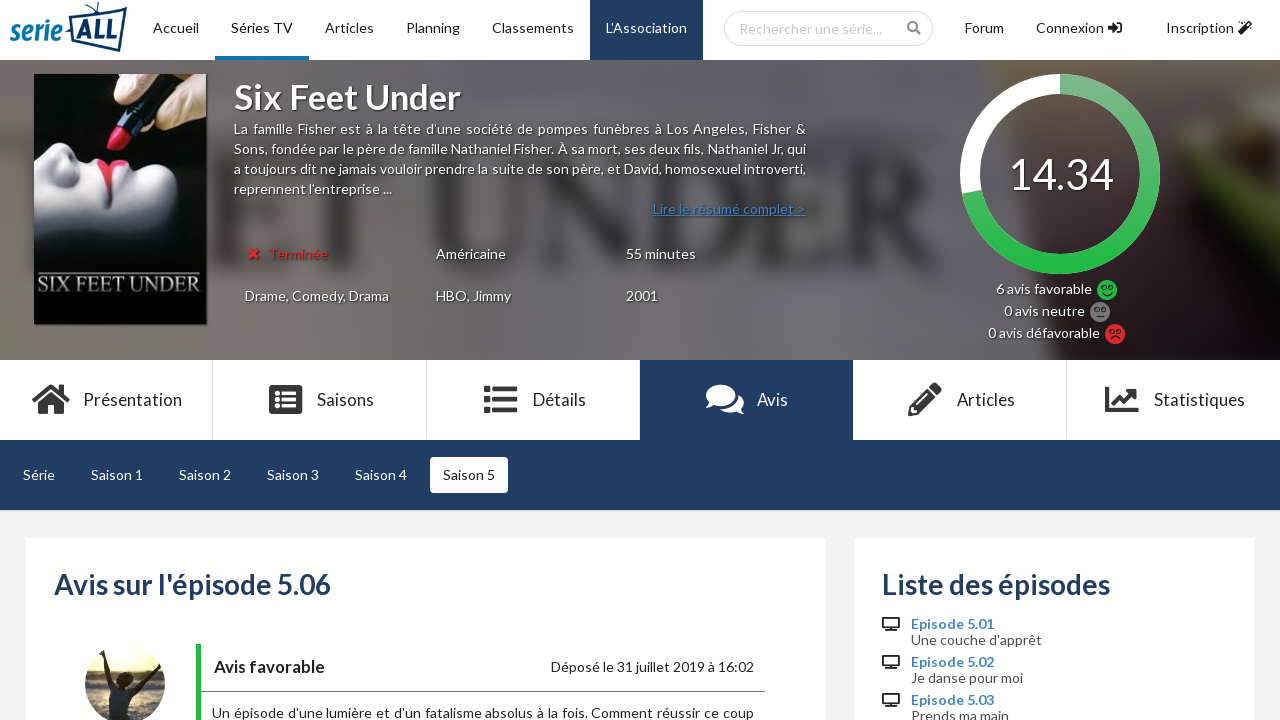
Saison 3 (293, 474)
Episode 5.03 (952, 700)
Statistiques (1173, 400)
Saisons (320, 400)
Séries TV (262, 27)
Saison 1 (117, 474)
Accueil (176, 27)
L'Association (646, 27)
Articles (349, 27)
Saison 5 (469, 474)
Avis (746, 400)
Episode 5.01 (952, 624)
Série (39, 474)
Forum (984, 27)
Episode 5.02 (952, 662)
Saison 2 (205, 474)
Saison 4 (381, 474)
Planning (433, 27)
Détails (533, 400)
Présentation (106, 400)
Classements (533, 27)
